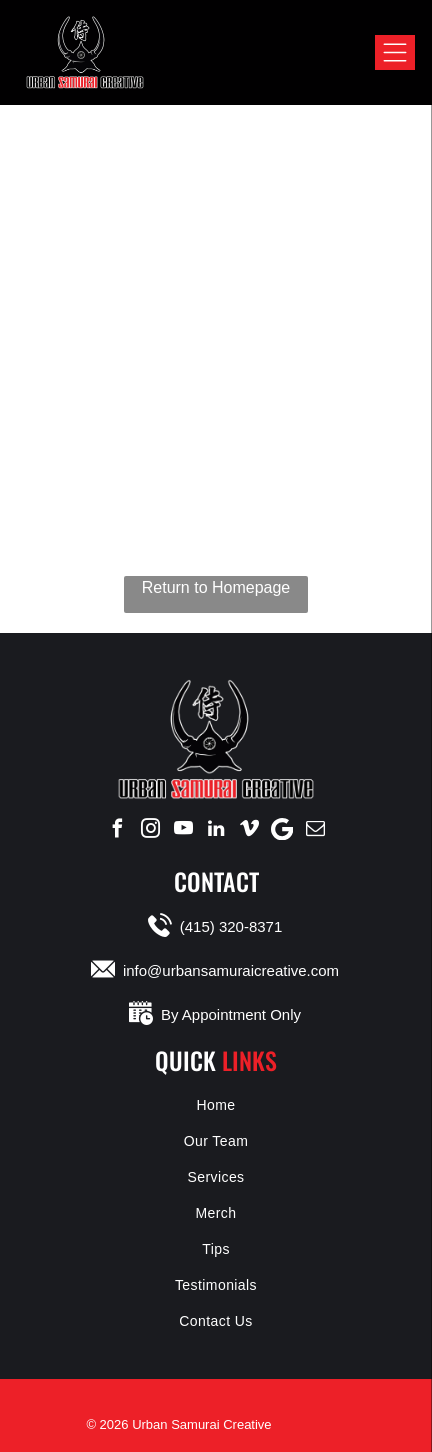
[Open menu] (395, 52)
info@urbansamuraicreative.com (231, 970)
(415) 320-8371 (231, 926)
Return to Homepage (216, 587)
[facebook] (117, 829)
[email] (315, 829)
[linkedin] (216, 829)
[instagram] (150, 829)
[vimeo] (249, 829)
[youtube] (183, 829)
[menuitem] (216, 1105)
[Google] (282, 829)
